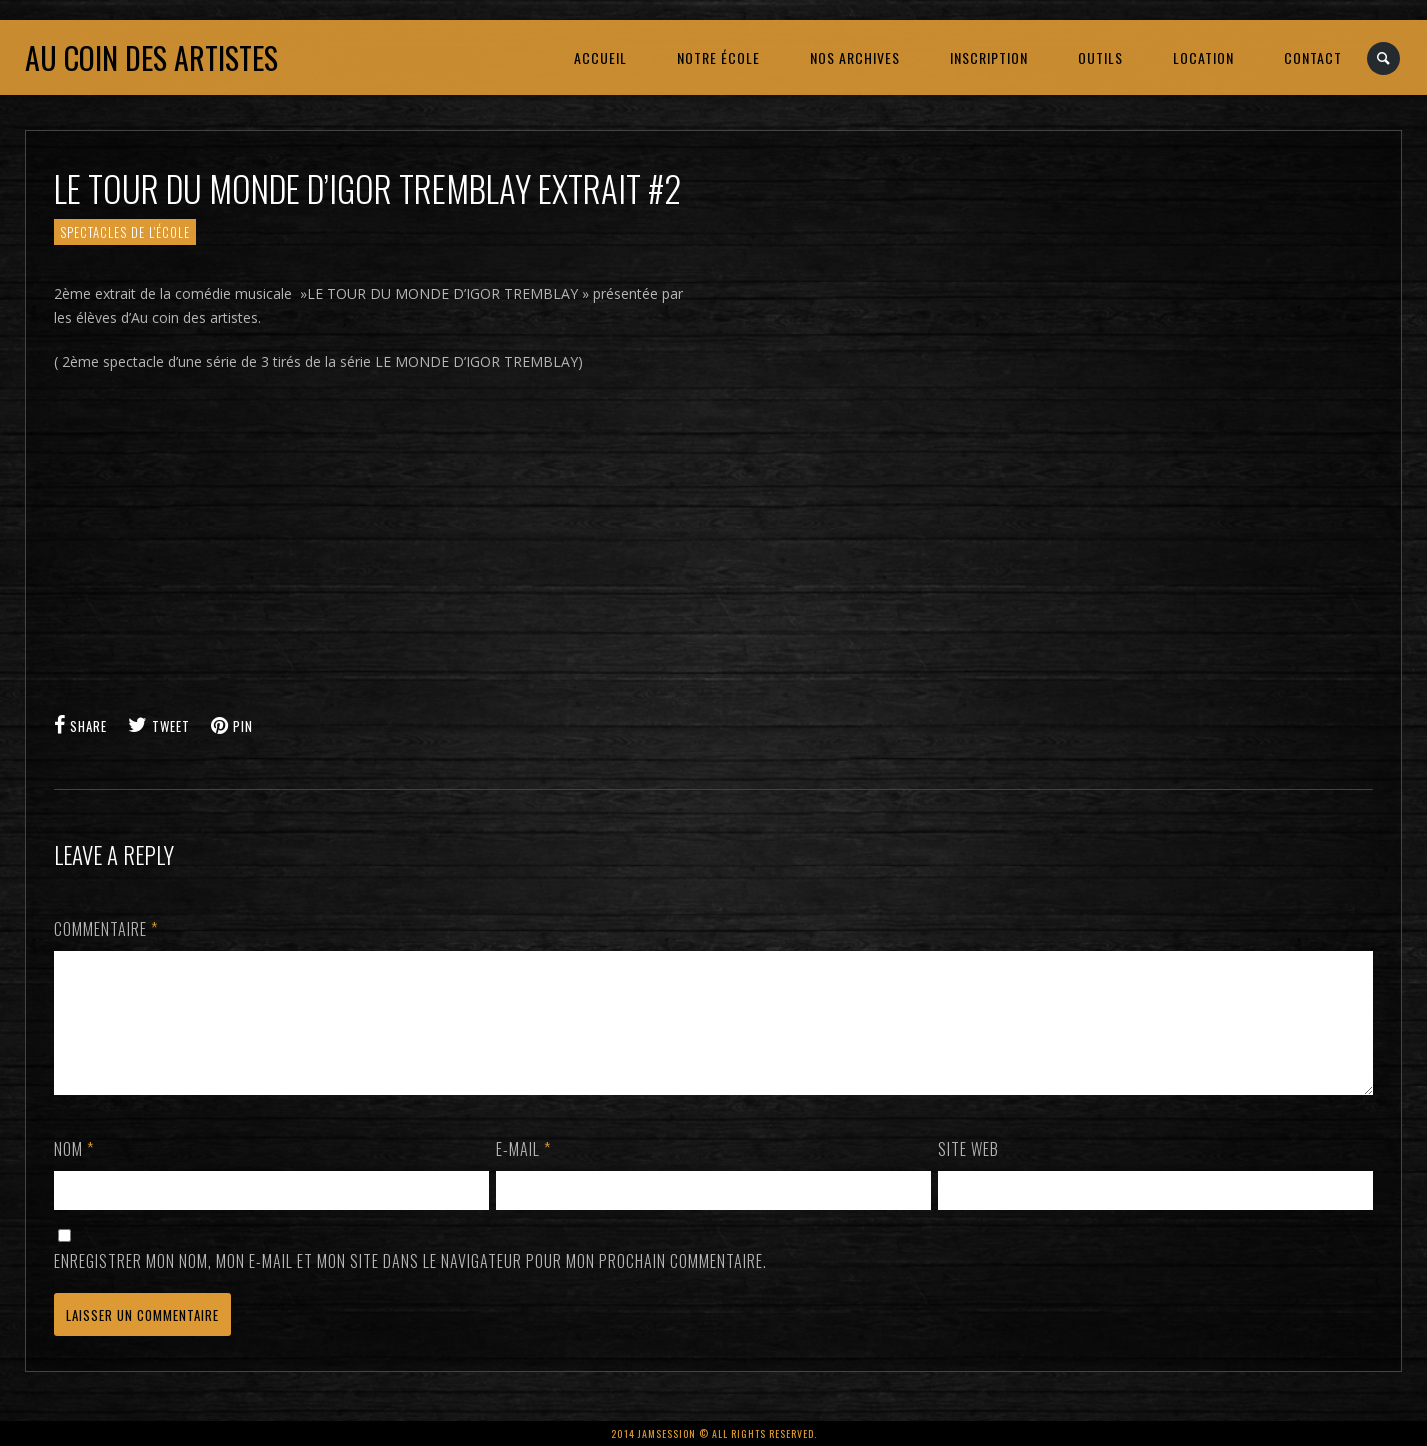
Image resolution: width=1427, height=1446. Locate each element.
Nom (74, 1173)
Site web (968, 1173)
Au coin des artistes (151, 57)
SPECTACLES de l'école (125, 232)
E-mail (523, 1173)
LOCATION (1203, 57)
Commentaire (106, 929)
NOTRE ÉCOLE (718, 57)
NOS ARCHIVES (855, 57)
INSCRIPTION (989, 57)
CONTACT (1313, 57)
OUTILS (1100, 57)
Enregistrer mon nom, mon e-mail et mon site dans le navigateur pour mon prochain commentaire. (410, 1285)
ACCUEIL (600, 57)
